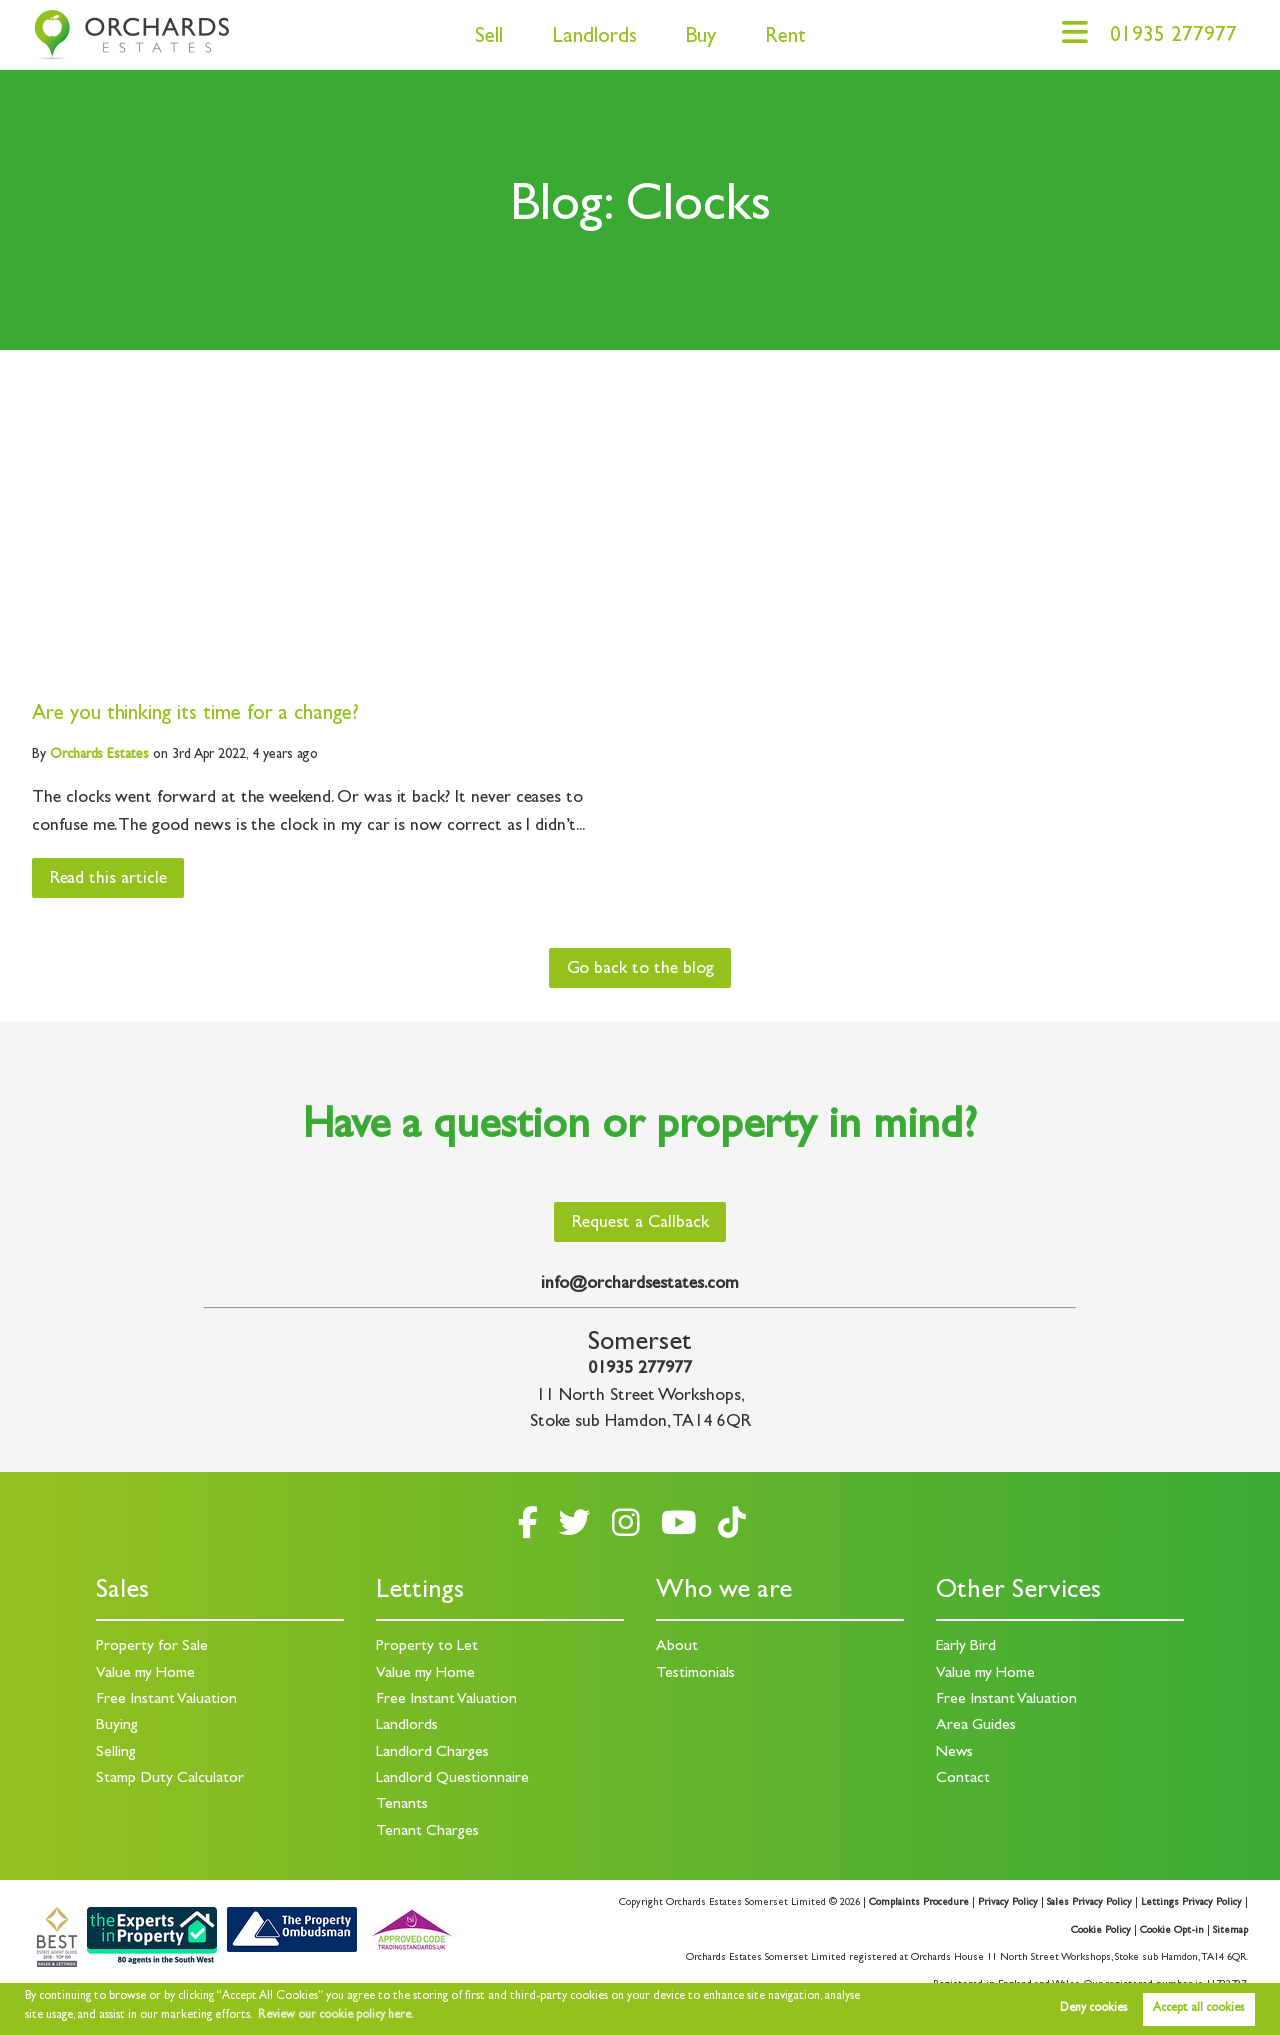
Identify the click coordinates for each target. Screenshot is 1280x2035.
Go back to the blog (640, 970)
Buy (700, 38)
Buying (117, 1726)
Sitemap (1230, 1931)
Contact (963, 1779)
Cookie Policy (1101, 1931)
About (677, 1647)
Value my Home (145, 1674)
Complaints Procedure (919, 1903)
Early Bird (966, 1647)
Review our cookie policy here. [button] (336, 2016)
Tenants (402, 1805)
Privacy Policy (1008, 1903)
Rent (785, 38)
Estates (99, 755)
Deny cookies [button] (1093, 2009)
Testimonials (695, 1674)
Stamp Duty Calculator (170, 1779)
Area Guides (976, 1726)
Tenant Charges (427, 1832)
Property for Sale (152, 1647)
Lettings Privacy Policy (1191, 1903)
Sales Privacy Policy (1089, 1903)
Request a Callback (640, 1224)
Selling (116, 1753)
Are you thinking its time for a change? (195, 715)
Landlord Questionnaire (452, 1779)
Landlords (594, 38)
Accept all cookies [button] (1198, 2009)
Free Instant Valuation (166, 1700)
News (954, 1753)
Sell (489, 38)
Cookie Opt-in (1172, 1931)
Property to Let (427, 1647)
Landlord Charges (432, 1753)
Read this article (108, 880)
